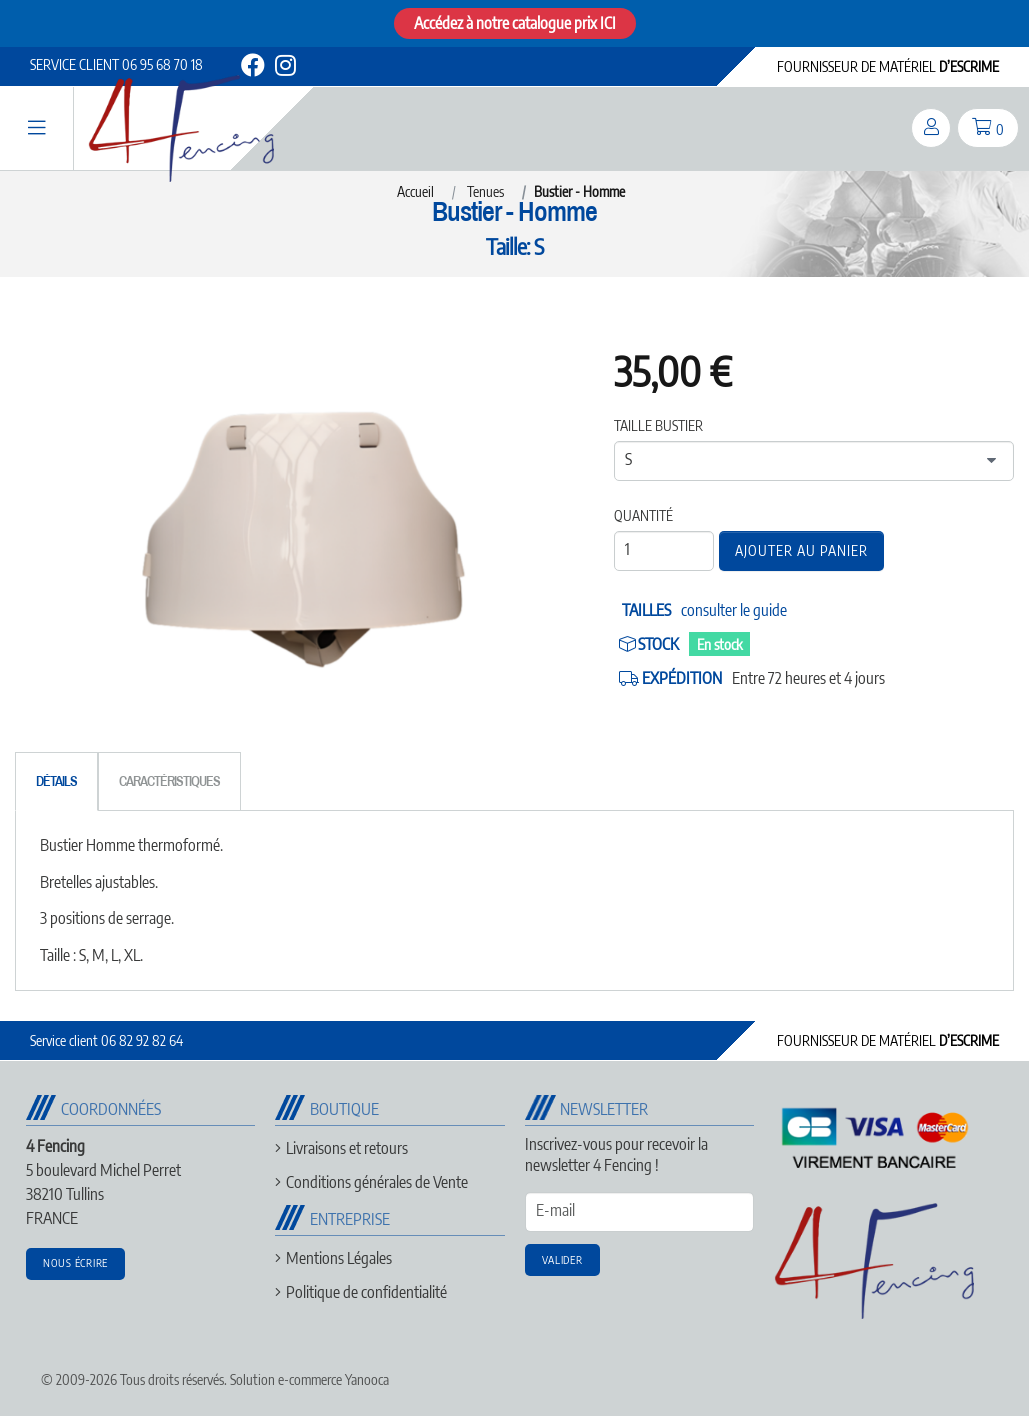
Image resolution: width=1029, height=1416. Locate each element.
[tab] (56, 781)
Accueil (415, 191)
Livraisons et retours (347, 1148)
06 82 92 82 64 (106, 1040)
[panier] (988, 128)
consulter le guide (734, 610)
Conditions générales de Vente (377, 1182)
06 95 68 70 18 (116, 64)
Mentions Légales (339, 1258)
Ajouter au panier (801, 550)
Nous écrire (75, 1262)
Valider (562, 1259)
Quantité (643, 515)
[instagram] (284, 68)
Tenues (485, 191)
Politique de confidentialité (366, 1292)
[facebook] (253, 68)
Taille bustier (658, 425)
